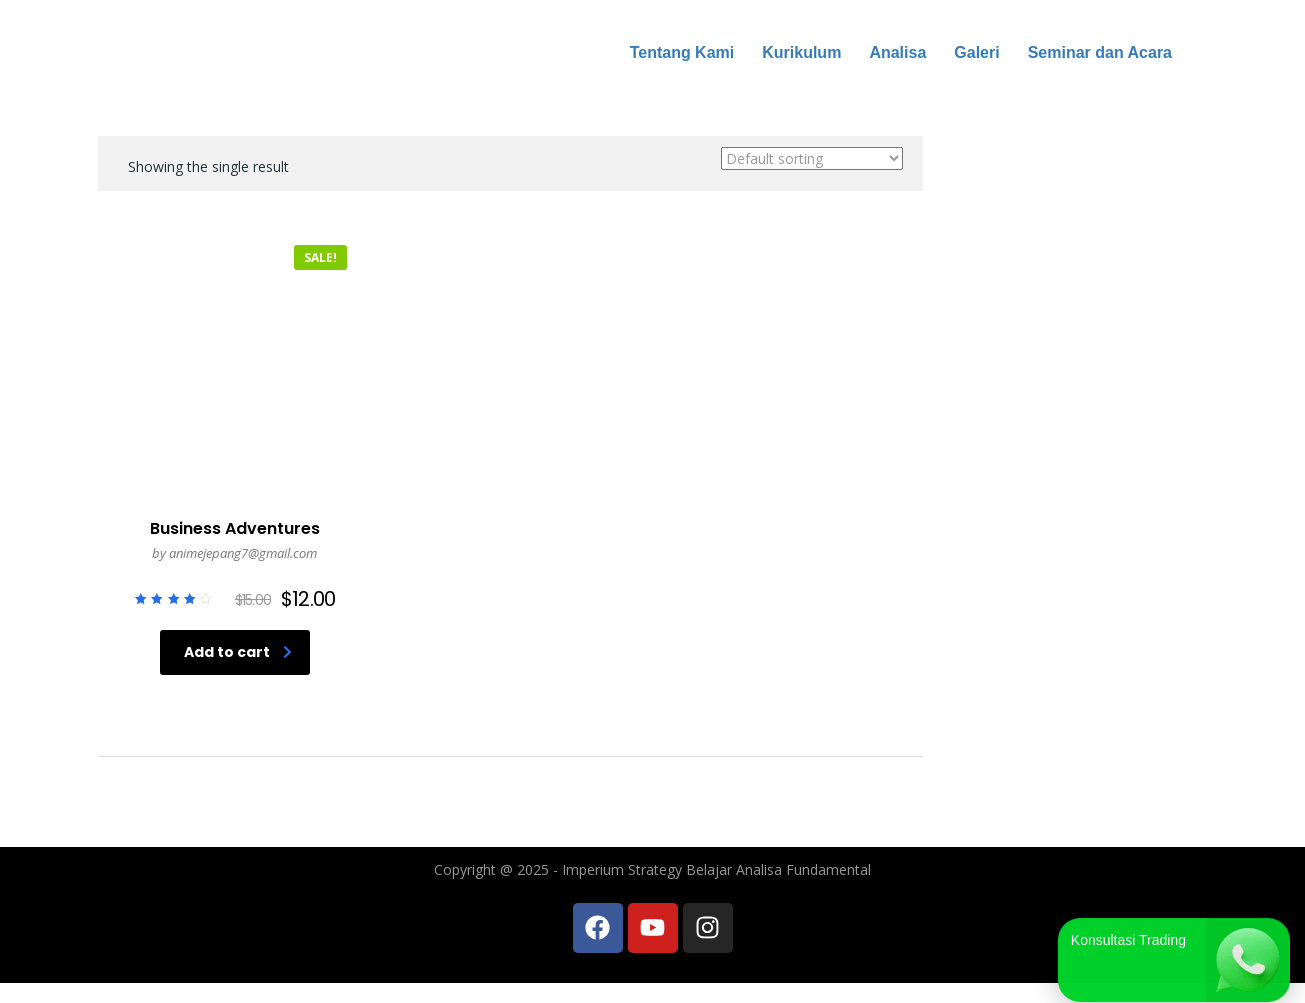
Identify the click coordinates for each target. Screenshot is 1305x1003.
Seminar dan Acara (1100, 52)
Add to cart (238, 652)
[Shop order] (812, 158)
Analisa (897, 52)
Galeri (976, 52)
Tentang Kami (682, 52)
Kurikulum (801, 52)
